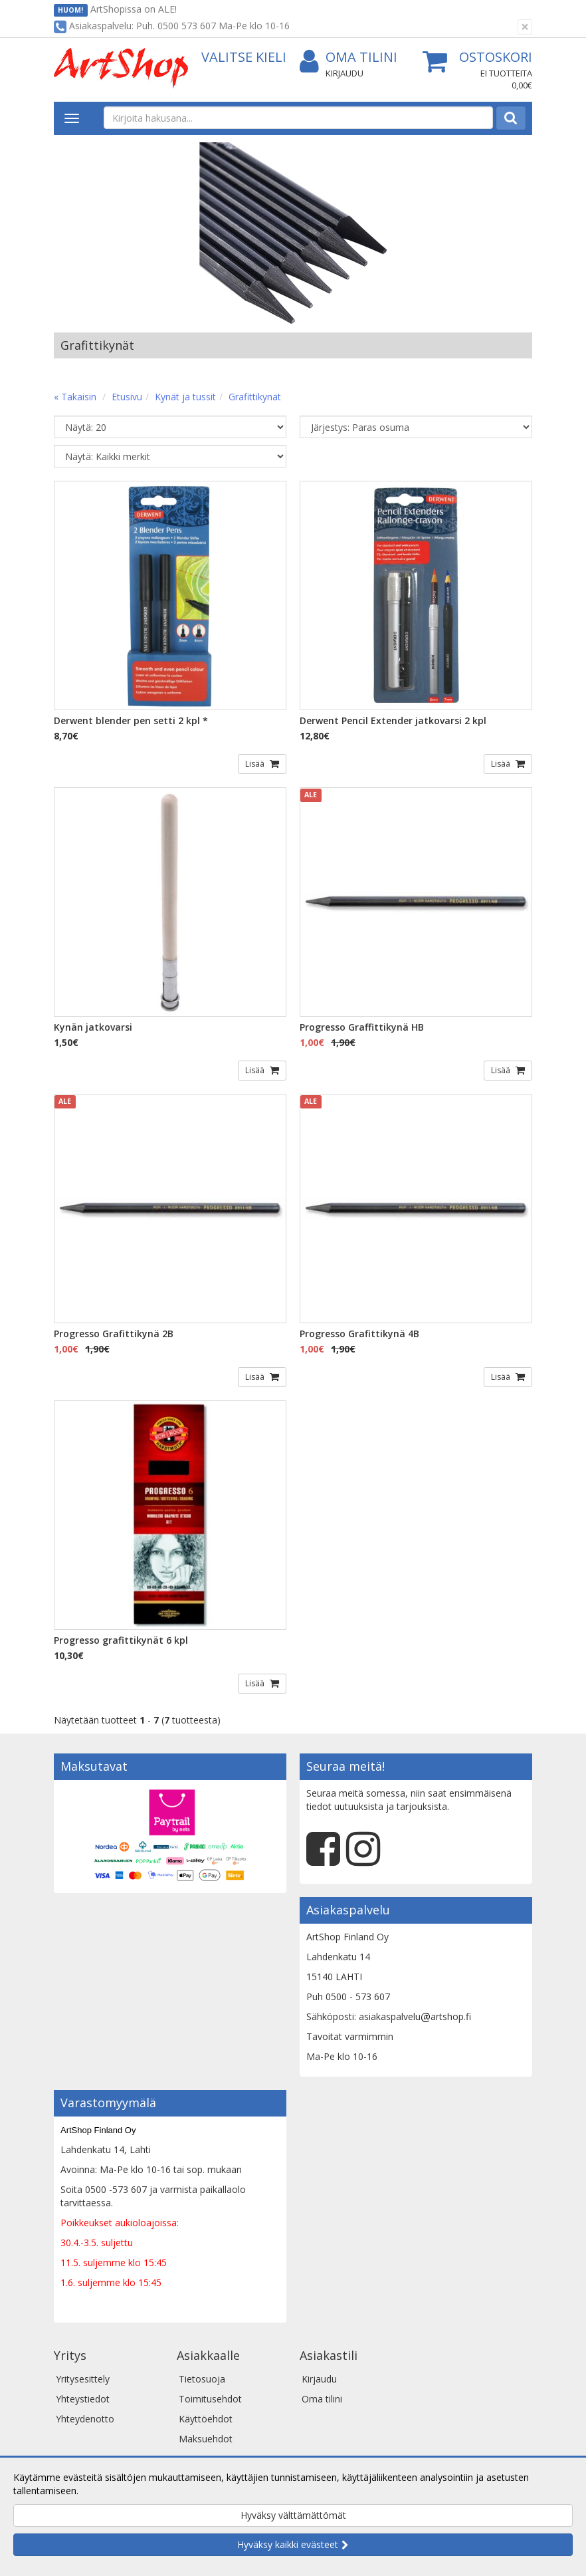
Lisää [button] (255, 763)
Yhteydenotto (85, 2418)
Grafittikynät (255, 396)
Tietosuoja (202, 2379)
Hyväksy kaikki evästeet (287, 2544)
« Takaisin (75, 396)
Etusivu (127, 396)
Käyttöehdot (206, 2418)
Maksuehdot (206, 2438)
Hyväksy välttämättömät (293, 2515)
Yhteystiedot (83, 2398)
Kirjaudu (344, 73)
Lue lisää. (101, 2490)
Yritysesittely (83, 2379)
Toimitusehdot (210, 2398)
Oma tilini (348, 57)
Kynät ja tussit (185, 396)
